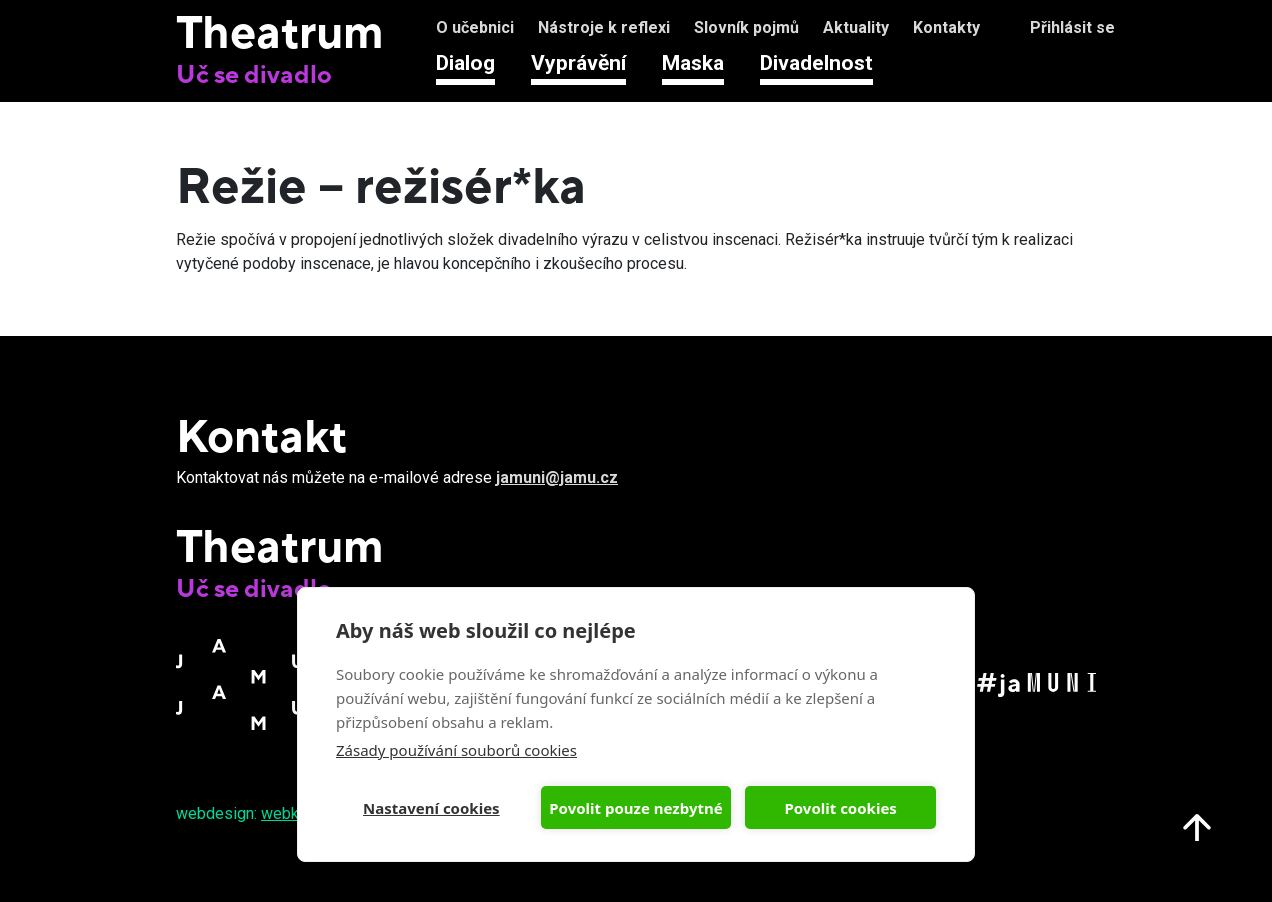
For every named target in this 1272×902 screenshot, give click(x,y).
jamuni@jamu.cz (557, 477)
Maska (693, 63)
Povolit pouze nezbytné (635, 808)
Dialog (465, 63)
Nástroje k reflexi (604, 27)
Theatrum (280, 31)
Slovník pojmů (746, 27)
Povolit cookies (840, 808)
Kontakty (946, 27)
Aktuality (856, 27)
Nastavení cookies (431, 808)
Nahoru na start (1197, 827)
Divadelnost (816, 63)
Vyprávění (578, 63)
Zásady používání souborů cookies (456, 750)
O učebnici (475, 27)
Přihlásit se (1072, 27)
